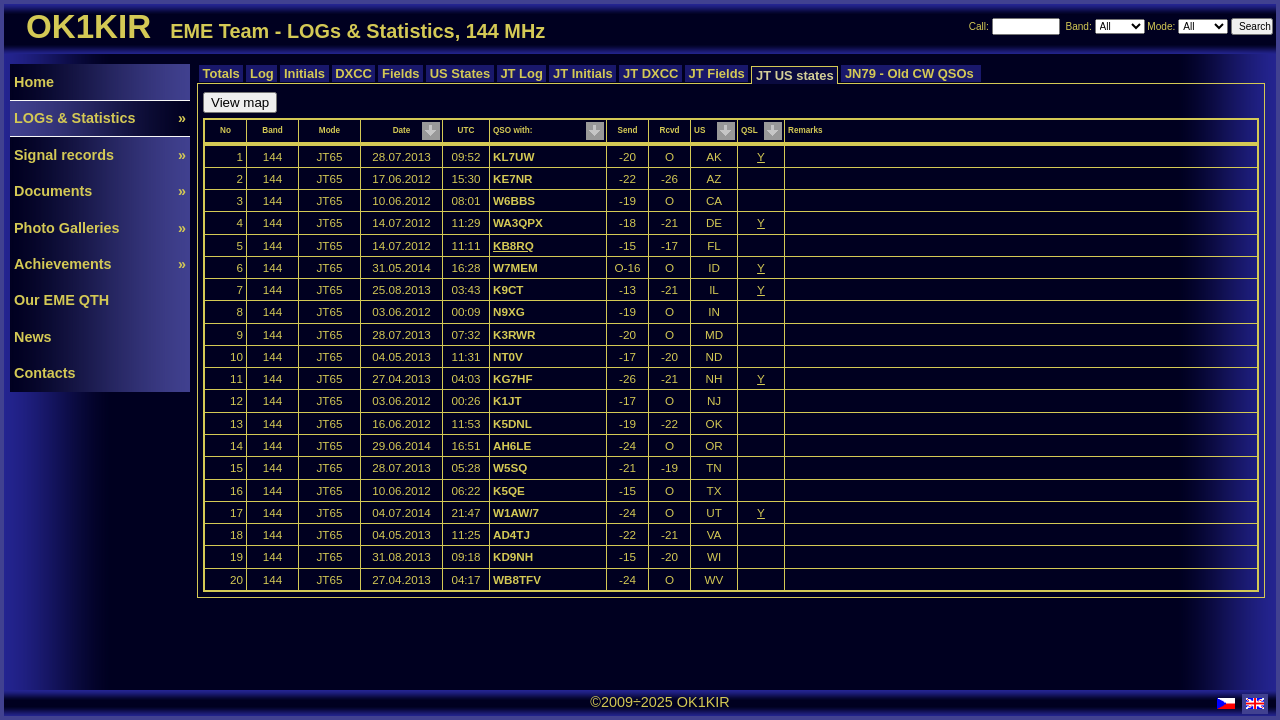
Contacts (45, 373)
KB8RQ (513, 245)
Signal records (100, 155)
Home (34, 82)
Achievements (100, 264)
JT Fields (716, 73)
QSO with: (512, 130)
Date (402, 130)
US (699, 130)
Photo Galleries (100, 228)
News (33, 337)
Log (261, 73)
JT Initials (582, 73)
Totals (221, 73)
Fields (400, 73)
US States (460, 73)
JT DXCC (650, 73)
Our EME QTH (61, 300)
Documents (100, 191)
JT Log (522, 73)
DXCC (354, 73)
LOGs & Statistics (100, 118)
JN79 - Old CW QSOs (911, 73)
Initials (304, 73)
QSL (749, 130)
